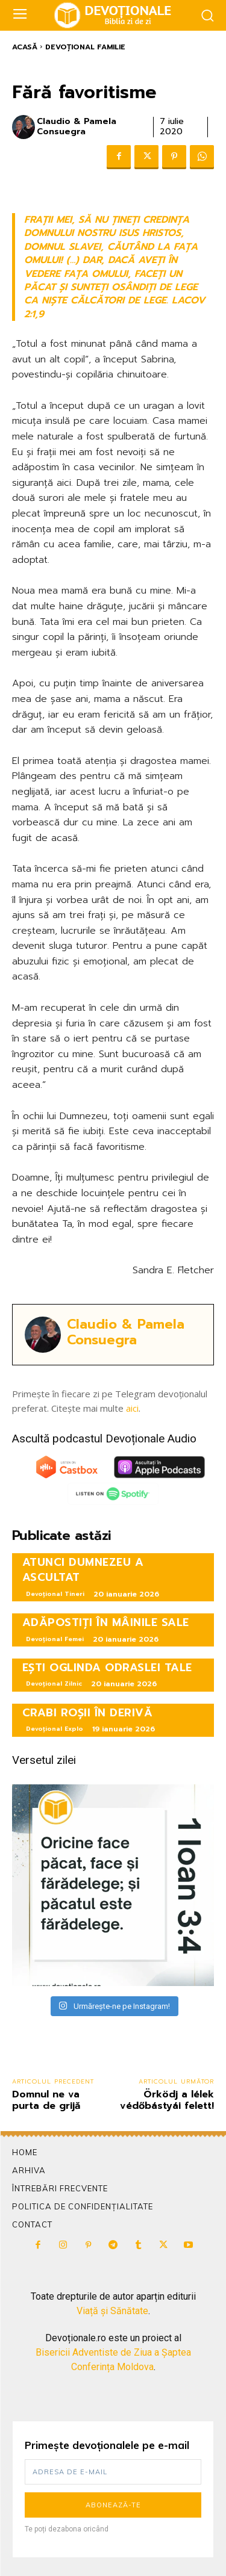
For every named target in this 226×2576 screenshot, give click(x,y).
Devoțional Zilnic (54, 1683)
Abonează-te (113, 2505)
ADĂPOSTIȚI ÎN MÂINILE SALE (105, 1622)
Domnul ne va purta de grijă (46, 2100)
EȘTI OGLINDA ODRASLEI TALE (107, 1667)
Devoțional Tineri (55, 1593)
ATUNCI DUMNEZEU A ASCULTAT (83, 1570)
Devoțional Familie (85, 47)
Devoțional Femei (55, 1638)
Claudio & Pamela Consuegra (76, 127)
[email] (113, 2471)
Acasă (24, 47)
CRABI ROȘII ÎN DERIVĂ (87, 1712)
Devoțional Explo (54, 1728)
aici (132, 1408)
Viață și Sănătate (112, 2311)
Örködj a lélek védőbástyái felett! (167, 2100)
